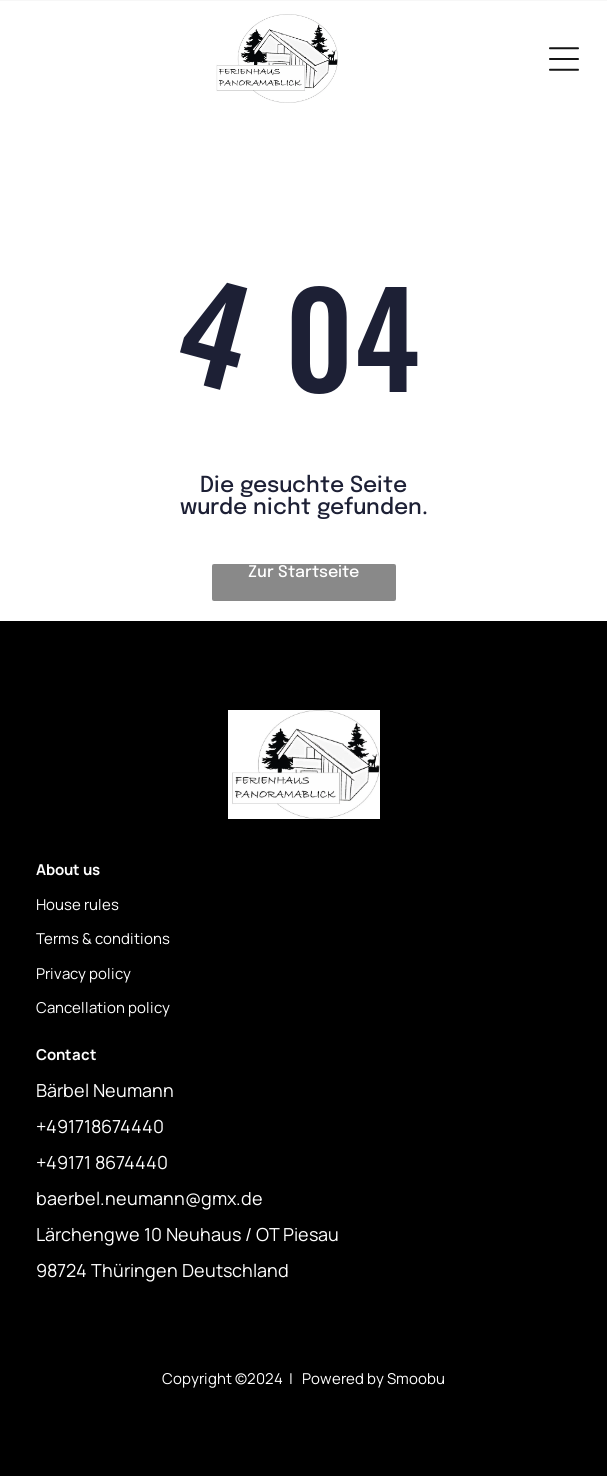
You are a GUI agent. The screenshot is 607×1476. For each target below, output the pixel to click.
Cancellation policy (103, 1007)
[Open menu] (564, 59)
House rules (77, 904)
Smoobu (416, 1378)
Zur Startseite (303, 572)
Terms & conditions (103, 938)
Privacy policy (83, 973)
